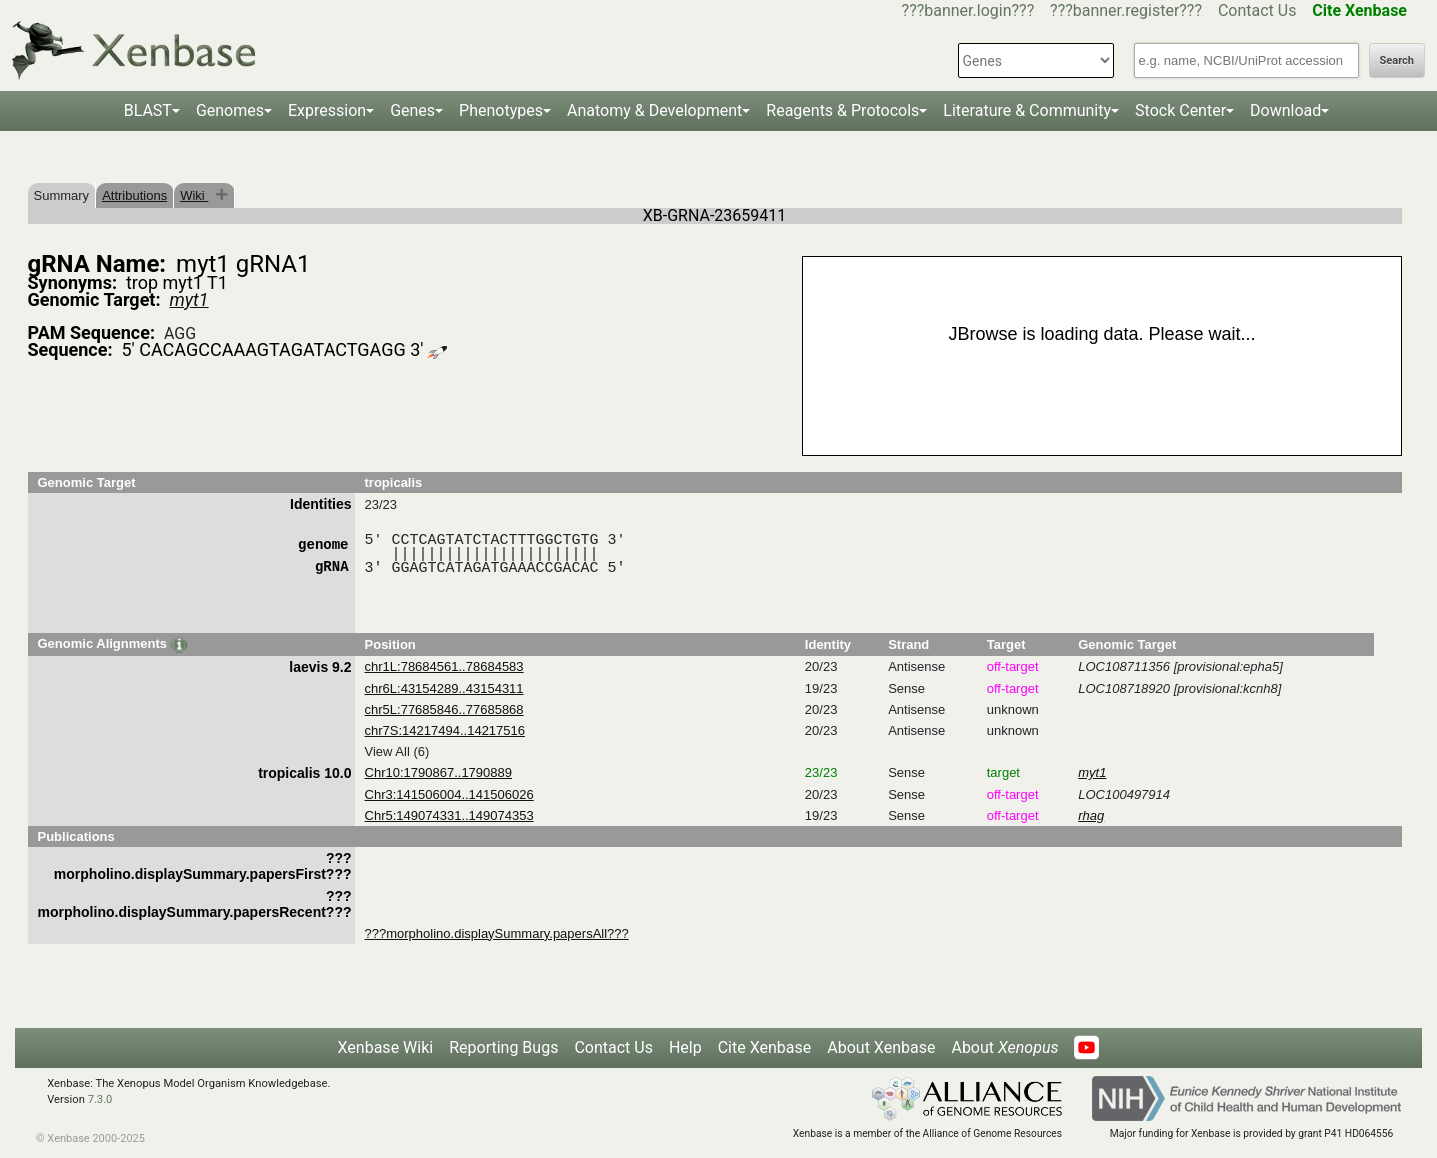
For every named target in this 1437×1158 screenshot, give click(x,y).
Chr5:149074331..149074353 (449, 815)
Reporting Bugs (503, 1047)
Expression (327, 110)
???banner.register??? (1126, 10)
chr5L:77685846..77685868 (444, 709)
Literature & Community (1027, 110)
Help (685, 1047)
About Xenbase (881, 1047)
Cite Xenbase (765, 1047)
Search (1397, 60)
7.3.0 (100, 1099)
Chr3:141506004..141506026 (449, 794)
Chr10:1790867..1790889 (438, 772)
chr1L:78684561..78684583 (444, 666)
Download (1285, 110)
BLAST (148, 110)
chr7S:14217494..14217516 (445, 730)
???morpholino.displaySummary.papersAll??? (497, 933)
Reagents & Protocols (842, 110)
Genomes (230, 110)
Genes (412, 110)
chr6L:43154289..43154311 (444, 688)
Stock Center (1180, 110)
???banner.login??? (968, 10)
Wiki (194, 195)
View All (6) (397, 751)
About (1004, 1047)
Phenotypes (501, 110)
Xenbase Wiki (386, 1047)
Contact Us (1257, 10)
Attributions (134, 195)
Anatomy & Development (654, 110)
